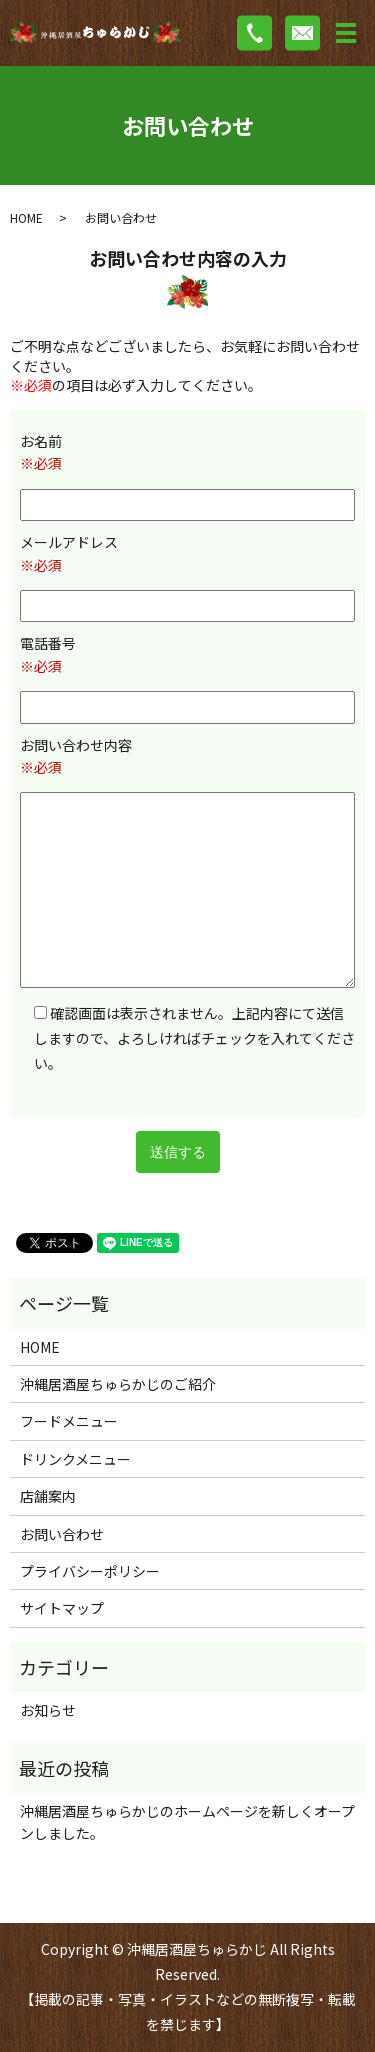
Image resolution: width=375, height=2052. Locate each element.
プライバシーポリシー (90, 1571)
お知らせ (48, 1710)
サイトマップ (62, 1608)
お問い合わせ (62, 1534)
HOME (26, 217)
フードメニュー (69, 1421)
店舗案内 (48, 1496)
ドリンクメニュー (75, 1459)
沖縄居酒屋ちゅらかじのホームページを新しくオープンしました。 (187, 1822)
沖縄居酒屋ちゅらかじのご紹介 (118, 1384)
